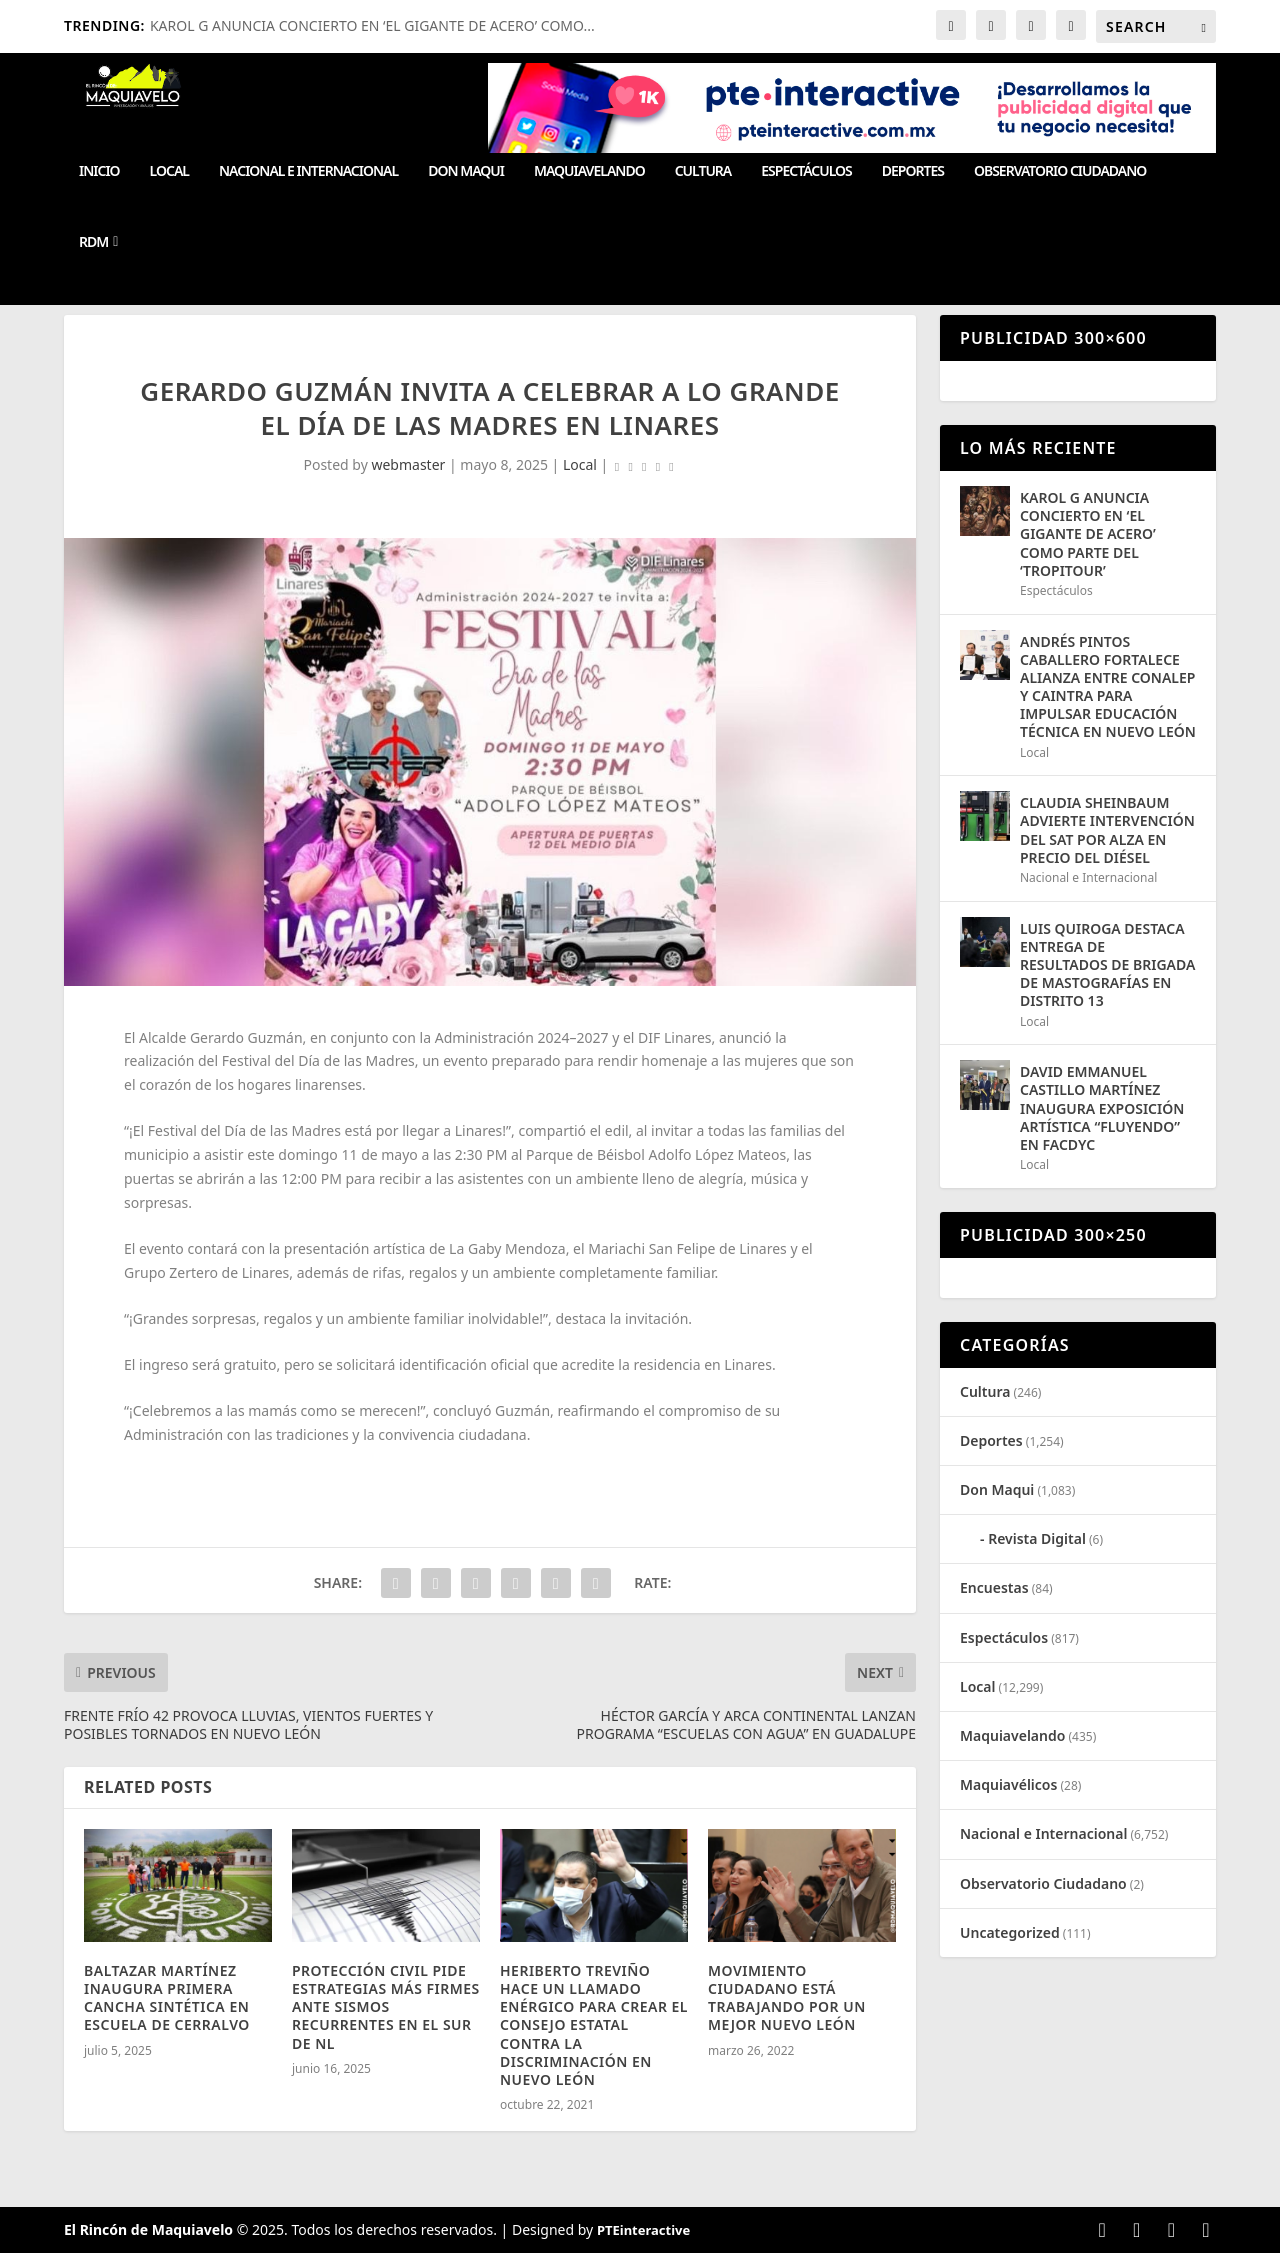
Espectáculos (806, 171)
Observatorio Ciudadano (1060, 171)
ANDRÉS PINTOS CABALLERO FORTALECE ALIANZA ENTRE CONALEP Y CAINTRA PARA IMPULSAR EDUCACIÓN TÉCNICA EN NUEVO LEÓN (1108, 687)
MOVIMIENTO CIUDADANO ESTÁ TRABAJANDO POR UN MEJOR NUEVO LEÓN (787, 1998)
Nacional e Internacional (308, 171)
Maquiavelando (589, 171)
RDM (93, 242)
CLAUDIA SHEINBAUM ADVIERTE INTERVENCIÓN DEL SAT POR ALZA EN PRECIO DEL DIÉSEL (1107, 830)
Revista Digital (1037, 1538)
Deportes (913, 171)
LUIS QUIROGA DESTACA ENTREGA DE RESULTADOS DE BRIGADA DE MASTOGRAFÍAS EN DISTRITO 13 (1107, 965)
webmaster (408, 464)
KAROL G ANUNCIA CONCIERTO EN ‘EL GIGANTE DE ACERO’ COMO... (372, 25)
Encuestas (994, 1587)
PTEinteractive (643, 2230)
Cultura (703, 171)
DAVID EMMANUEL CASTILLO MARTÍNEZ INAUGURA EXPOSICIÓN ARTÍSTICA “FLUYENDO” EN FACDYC (1102, 1108)
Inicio (99, 171)
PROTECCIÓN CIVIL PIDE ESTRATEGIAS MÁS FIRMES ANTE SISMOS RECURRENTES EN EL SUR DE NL (386, 2007)
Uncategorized (1010, 1932)
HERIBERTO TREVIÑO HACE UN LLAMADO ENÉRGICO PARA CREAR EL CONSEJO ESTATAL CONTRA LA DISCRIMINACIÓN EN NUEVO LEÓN (594, 2025)
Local (169, 171)
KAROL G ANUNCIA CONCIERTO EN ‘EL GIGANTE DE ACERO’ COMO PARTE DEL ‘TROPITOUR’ (1088, 534)
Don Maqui (466, 171)
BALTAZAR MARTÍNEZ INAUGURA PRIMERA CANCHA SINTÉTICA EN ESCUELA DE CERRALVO (167, 1998)
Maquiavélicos (1008, 1784)
